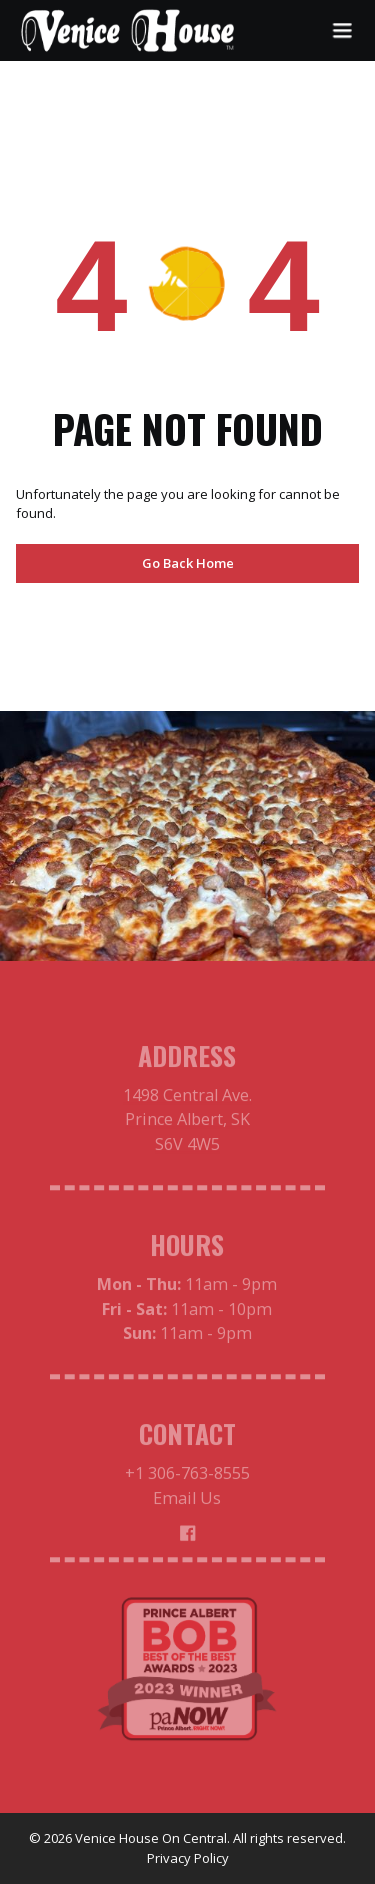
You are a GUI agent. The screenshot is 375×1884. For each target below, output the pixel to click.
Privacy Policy (188, 1858)
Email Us (187, 1502)
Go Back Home (188, 563)
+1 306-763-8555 (187, 1478)
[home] (128, 30)
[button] (342, 30)
